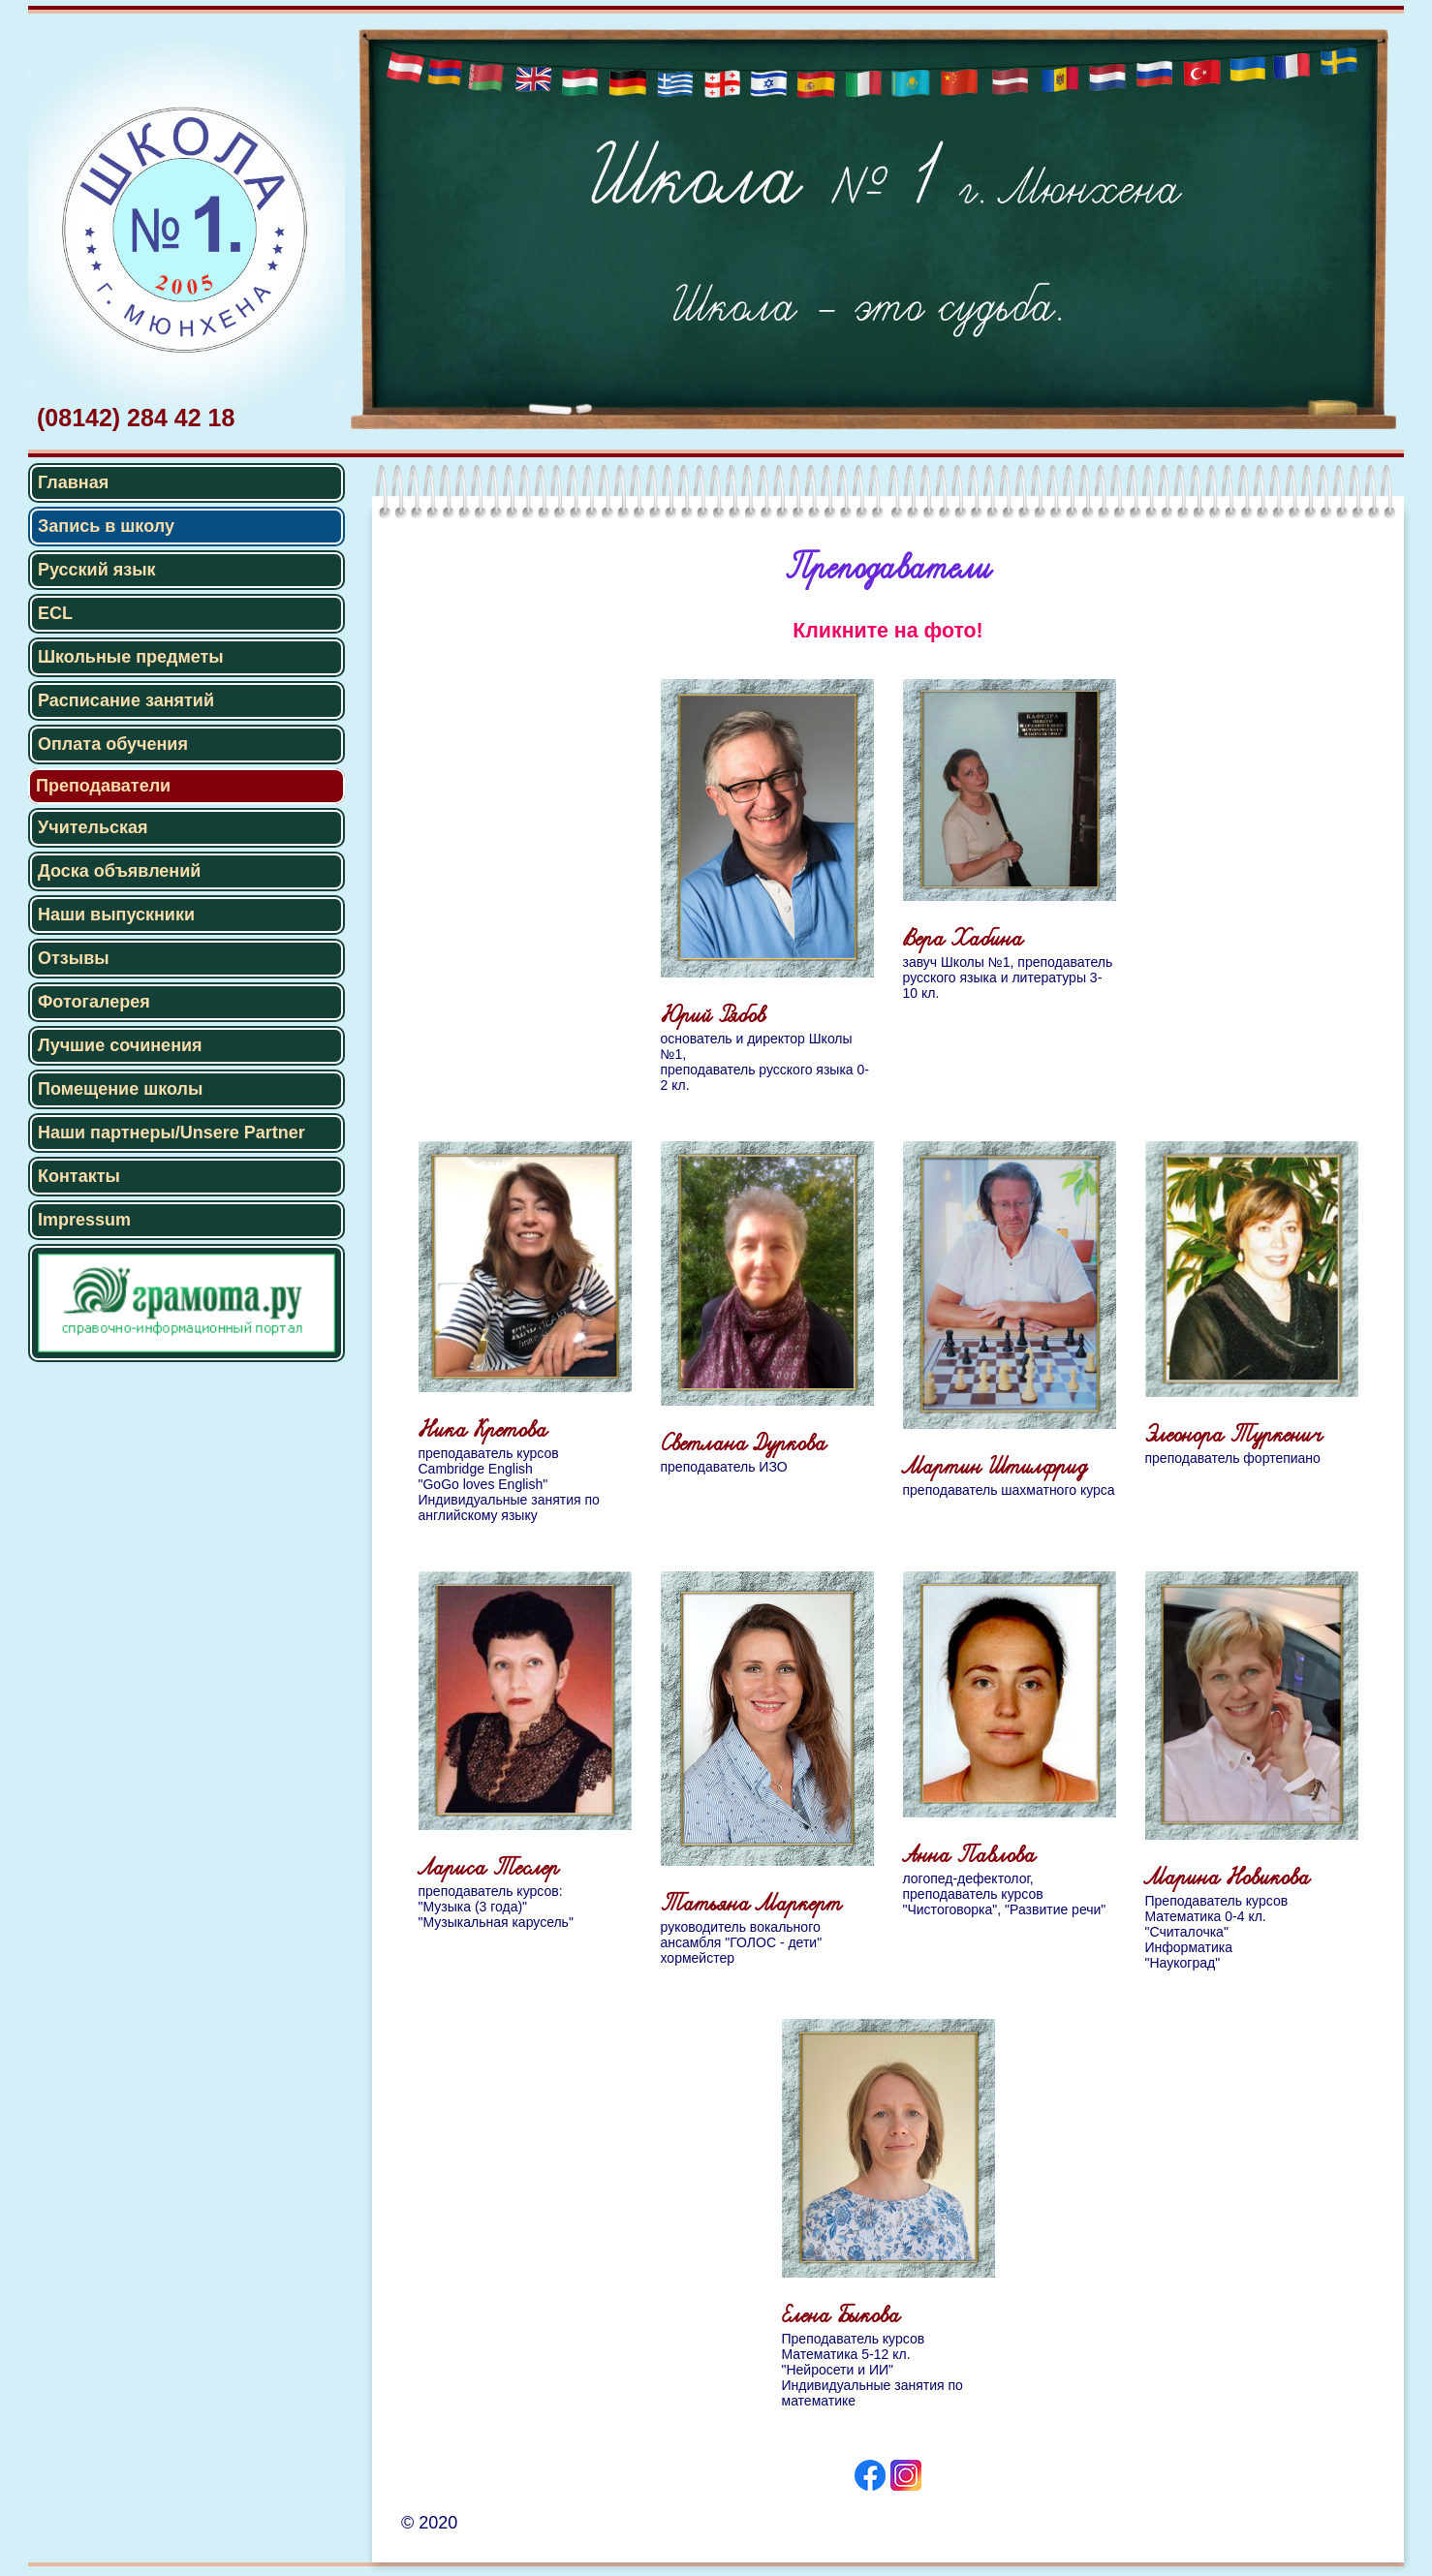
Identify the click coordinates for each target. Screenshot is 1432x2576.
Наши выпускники (116, 914)
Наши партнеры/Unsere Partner (171, 1132)
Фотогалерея (94, 1001)
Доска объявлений (119, 871)
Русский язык (97, 569)
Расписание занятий (126, 700)
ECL (55, 613)
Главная (73, 482)
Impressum (84, 1219)
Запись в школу (106, 526)
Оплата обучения (113, 744)
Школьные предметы (131, 657)
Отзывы (73, 958)
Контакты (79, 1176)
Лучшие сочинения (120, 1045)
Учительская (93, 827)
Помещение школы (120, 1089)
